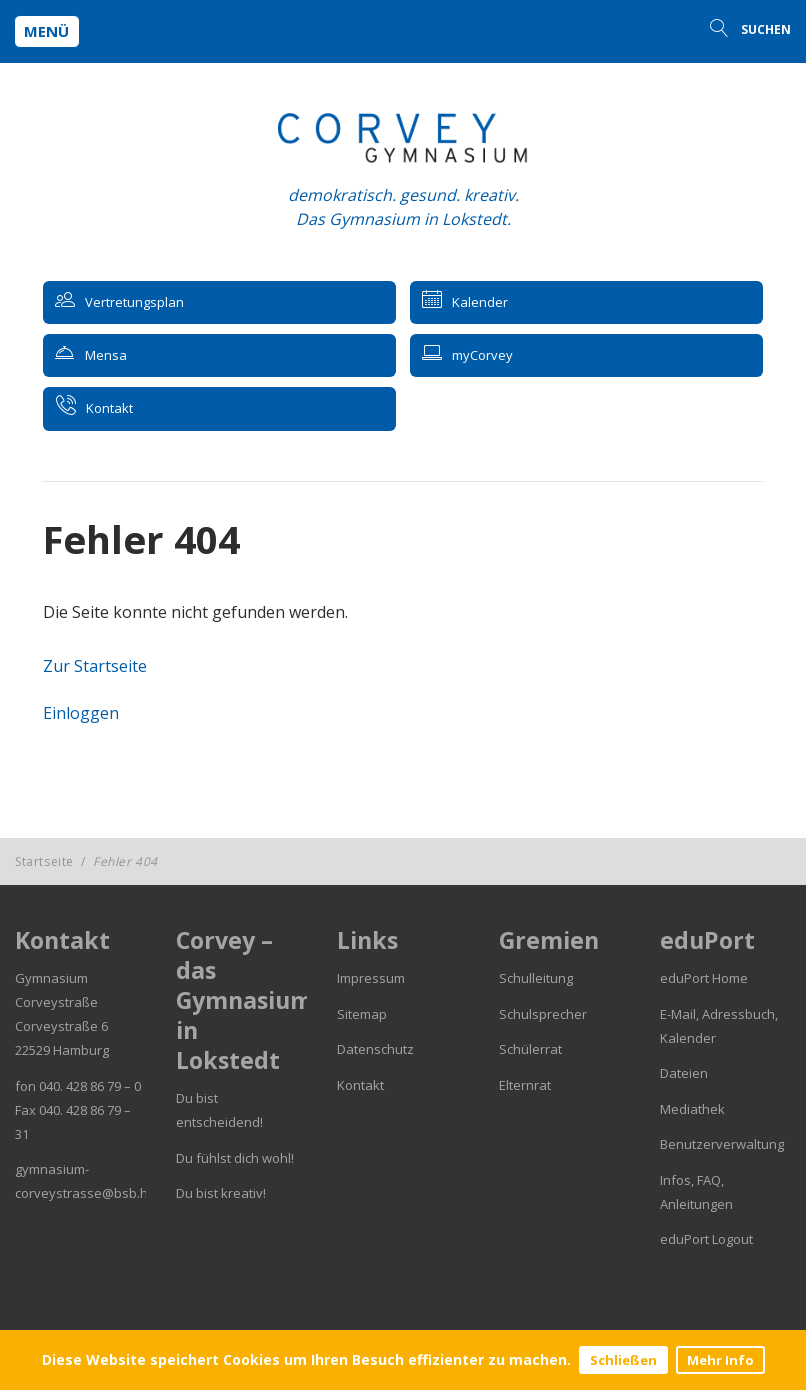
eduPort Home (704, 978)
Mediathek (692, 1109)
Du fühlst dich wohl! (235, 1158)
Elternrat (525, 1085)
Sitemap (362, 1014)
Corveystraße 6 (61, 1026)
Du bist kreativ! (221, 1193)
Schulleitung (536, 978)
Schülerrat (530, 1049)
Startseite (44, 861)
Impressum (371, 978)
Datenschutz (375, 1049)
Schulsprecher (543, 1014)
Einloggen (81, 713)
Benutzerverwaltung (722, 1144)
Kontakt (360, 1085)
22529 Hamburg (62, 1050)
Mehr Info (720, 1360)
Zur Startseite (95, 666)
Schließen (623, 1360)
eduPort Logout (706, 1239)
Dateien (684, 1073)
